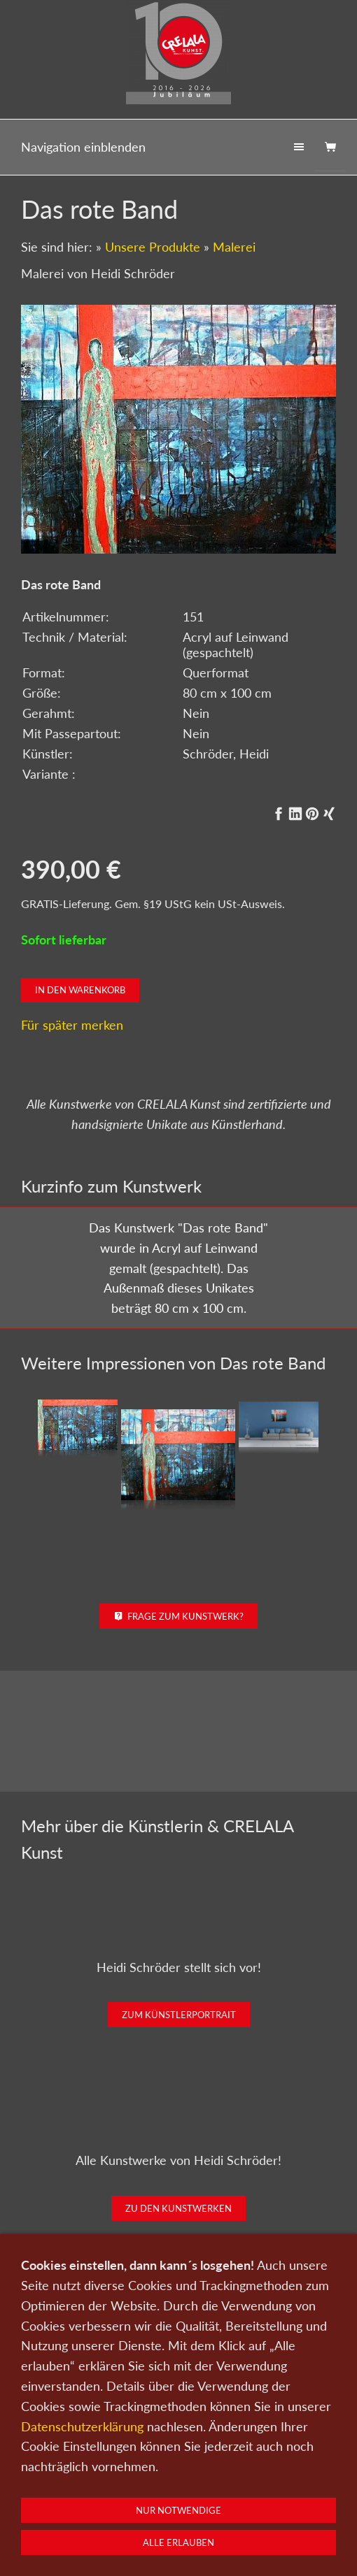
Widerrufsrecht (257, 2530)
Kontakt (208, 2511)
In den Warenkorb (80, 989)
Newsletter (289, 2511)
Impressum (156, 2530)
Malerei (234, 246)
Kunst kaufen (71, 2511)
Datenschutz (95, 2530)
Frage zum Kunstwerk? (178, 1616)
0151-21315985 (87, 2556)
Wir (246, 2511)
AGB (202, 2530)
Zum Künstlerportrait (179, 2014)
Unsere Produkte (152, 246)
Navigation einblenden (83, 146)
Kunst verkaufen (145, 2511)
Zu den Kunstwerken (178, 2208)
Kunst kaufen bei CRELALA (179, 2402)
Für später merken (72, 1024)
